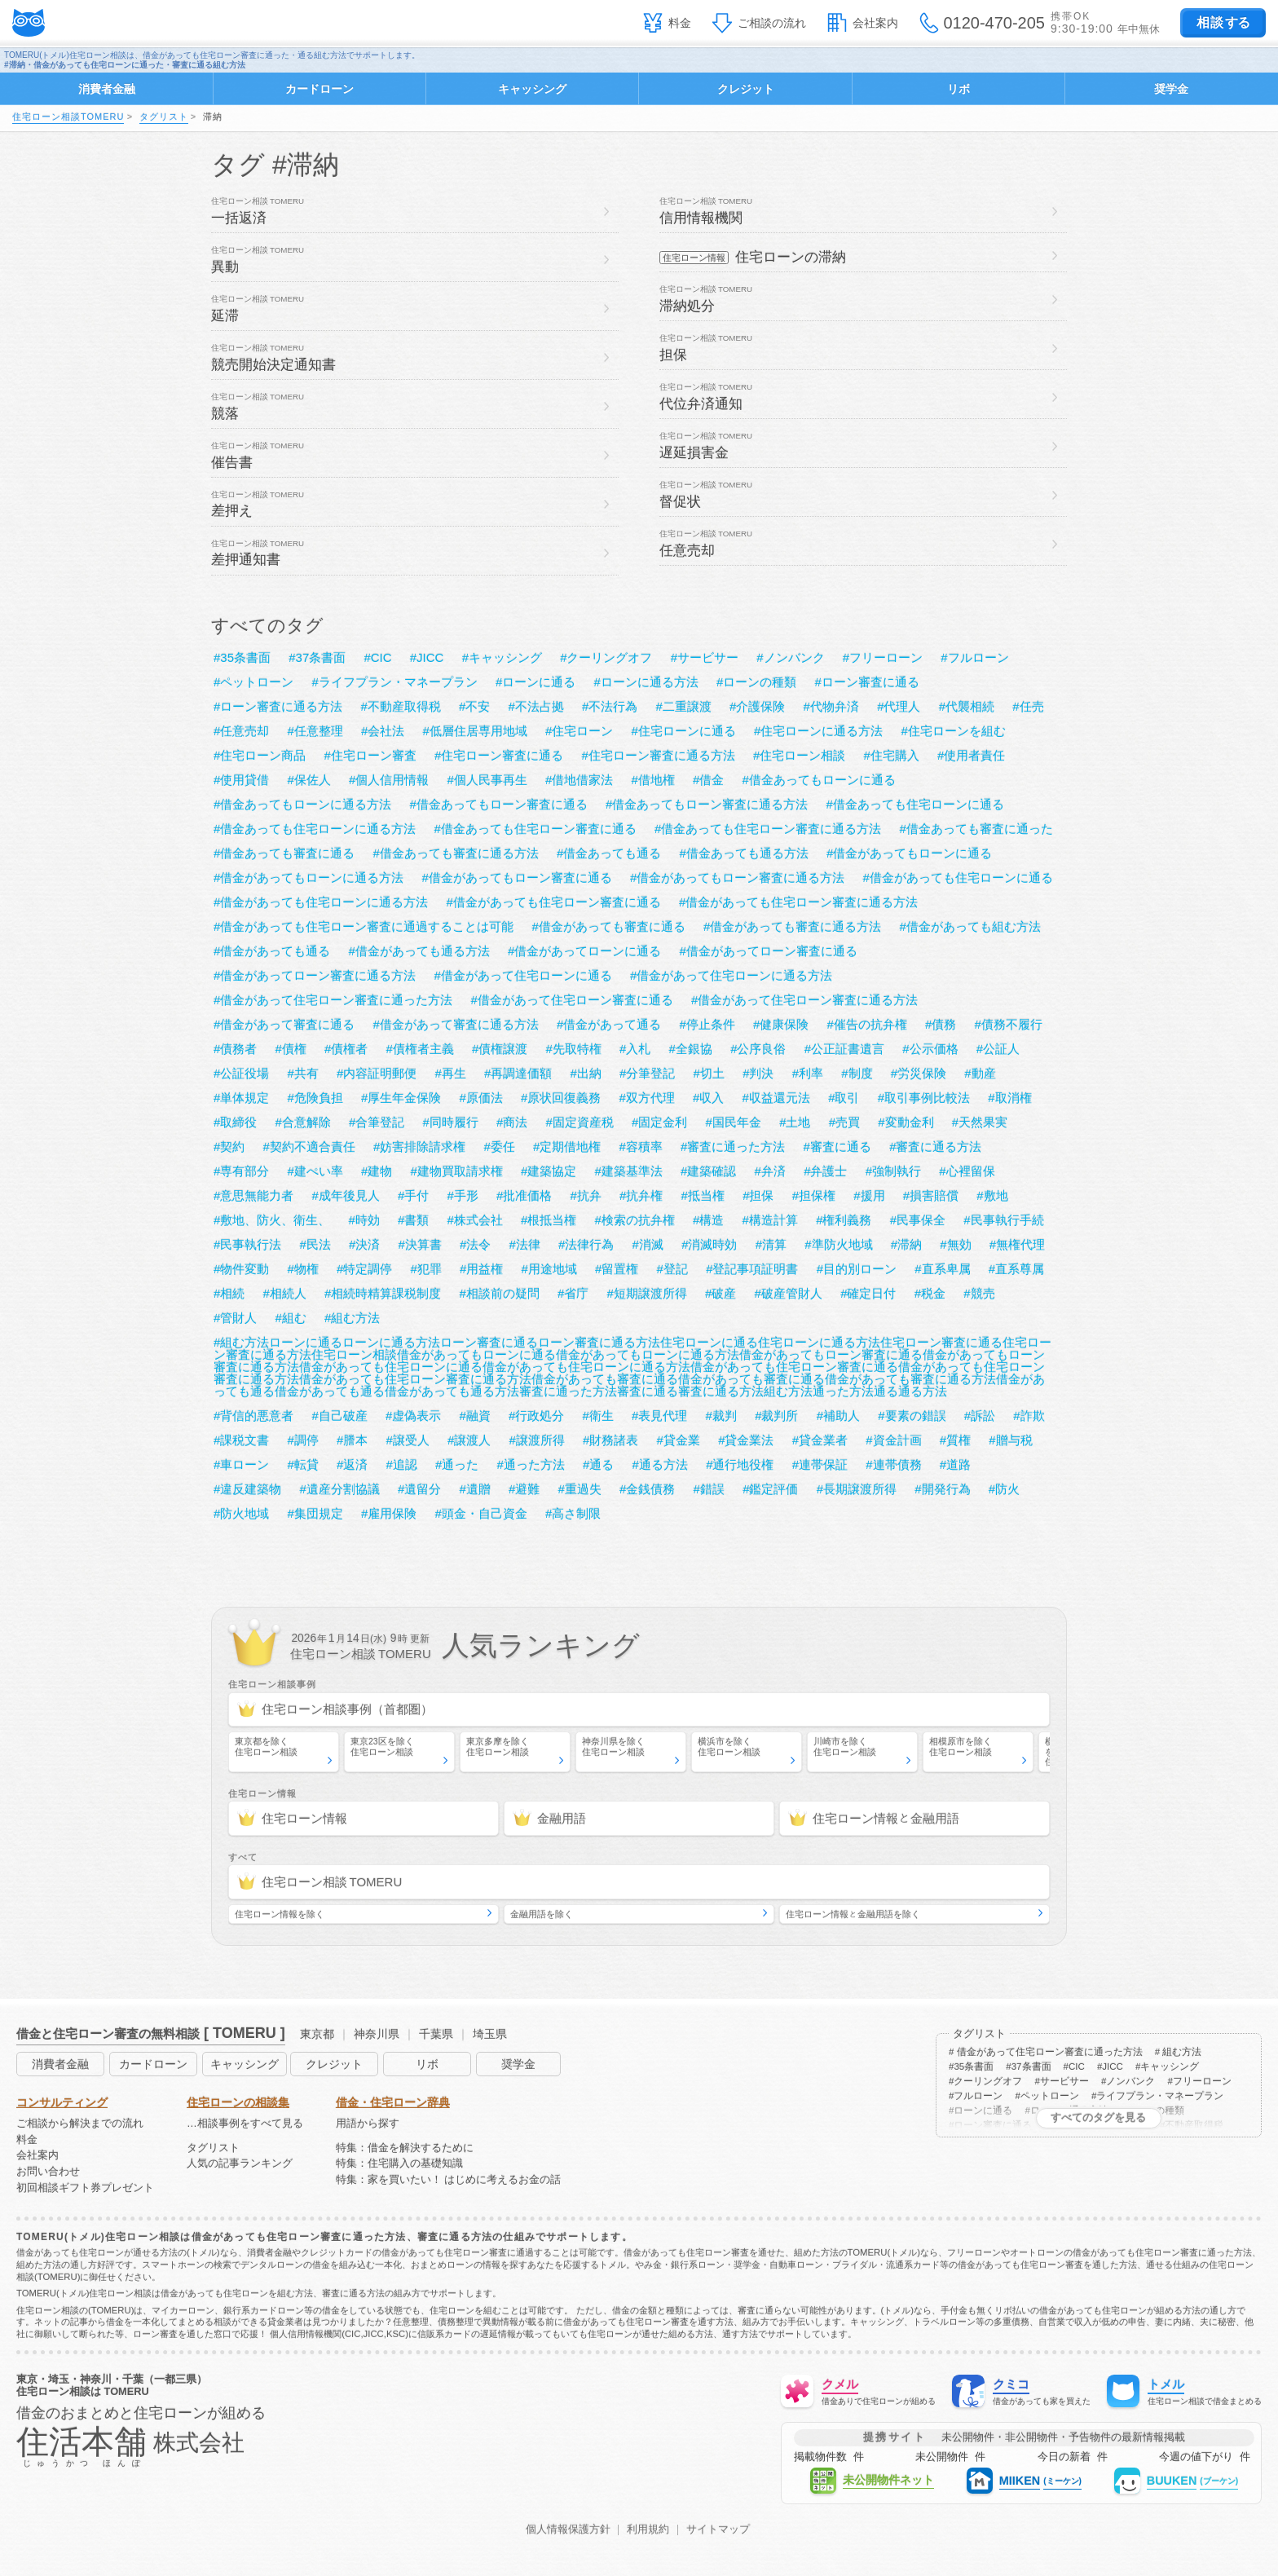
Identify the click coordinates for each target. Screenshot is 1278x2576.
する (1222, 22)
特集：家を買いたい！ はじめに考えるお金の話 (449, 2180)
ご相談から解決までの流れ (79, 2124)
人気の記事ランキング (240, 2164)
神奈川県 (376, 2033)
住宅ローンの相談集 (238, 2102)
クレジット (745, 88)
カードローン (319, 88)
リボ (958, 88)
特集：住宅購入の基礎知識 (399, 2164)
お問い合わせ (48, 2172)
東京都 (317, 2033)
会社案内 (875, 22)
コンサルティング (62, 2102)
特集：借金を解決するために (405, 2148)
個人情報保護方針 (568, 2530)
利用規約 (648, 2530)
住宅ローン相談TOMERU (68, 116)
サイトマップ (718, 2530)
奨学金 (1171, 88)
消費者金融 (106, 88)
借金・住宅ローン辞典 (393, 2102)
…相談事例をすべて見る (245, 2124)
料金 (679, 22)
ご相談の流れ (772, 22)
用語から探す (367, 2124)
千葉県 (436, 2033)
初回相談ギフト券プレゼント (85, 2188)
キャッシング (532, 88)
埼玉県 (490, 2033)
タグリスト (163, 116)
